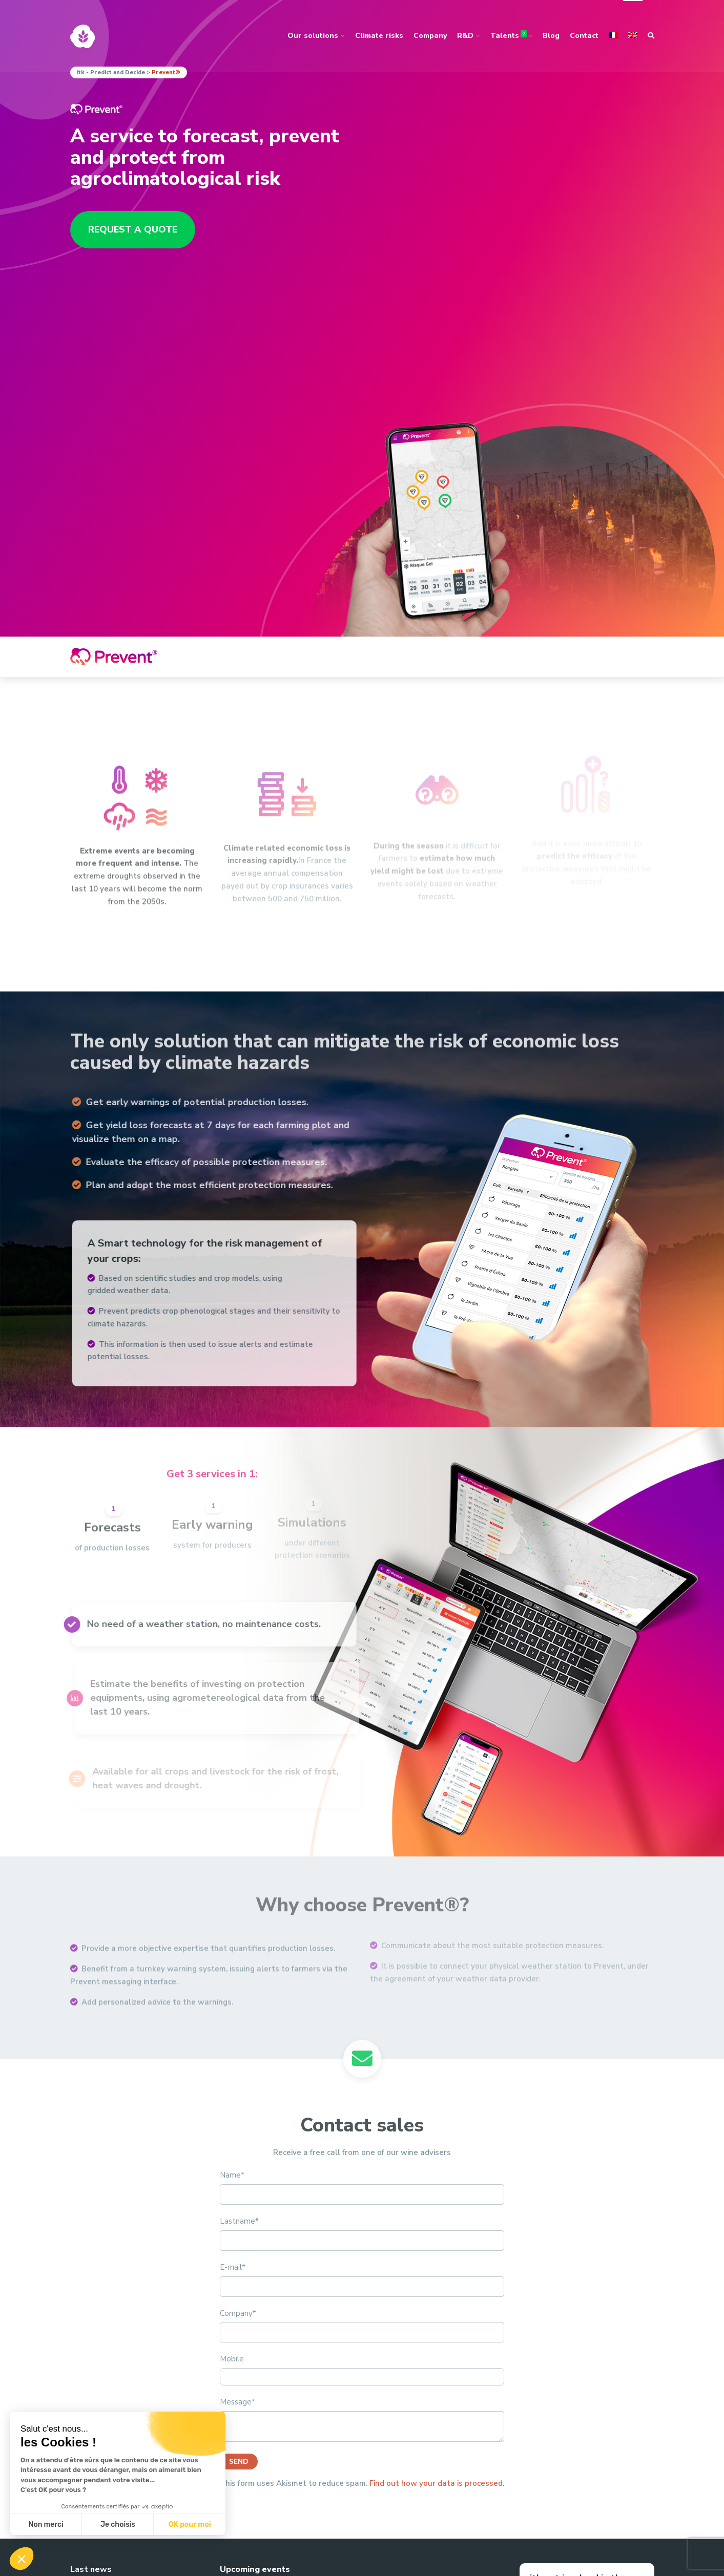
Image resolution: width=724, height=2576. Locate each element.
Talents (508, 35)
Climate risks (379, 35)
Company (430, 35)
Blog (551, 35)
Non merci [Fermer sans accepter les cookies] (45, 2524)
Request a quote (132, 229)
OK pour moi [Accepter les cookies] (190, 2524)
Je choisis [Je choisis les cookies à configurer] (117, 2524)
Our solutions (312, 35)
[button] (21, 2558)
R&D (465, 35)
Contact (584, 35)
